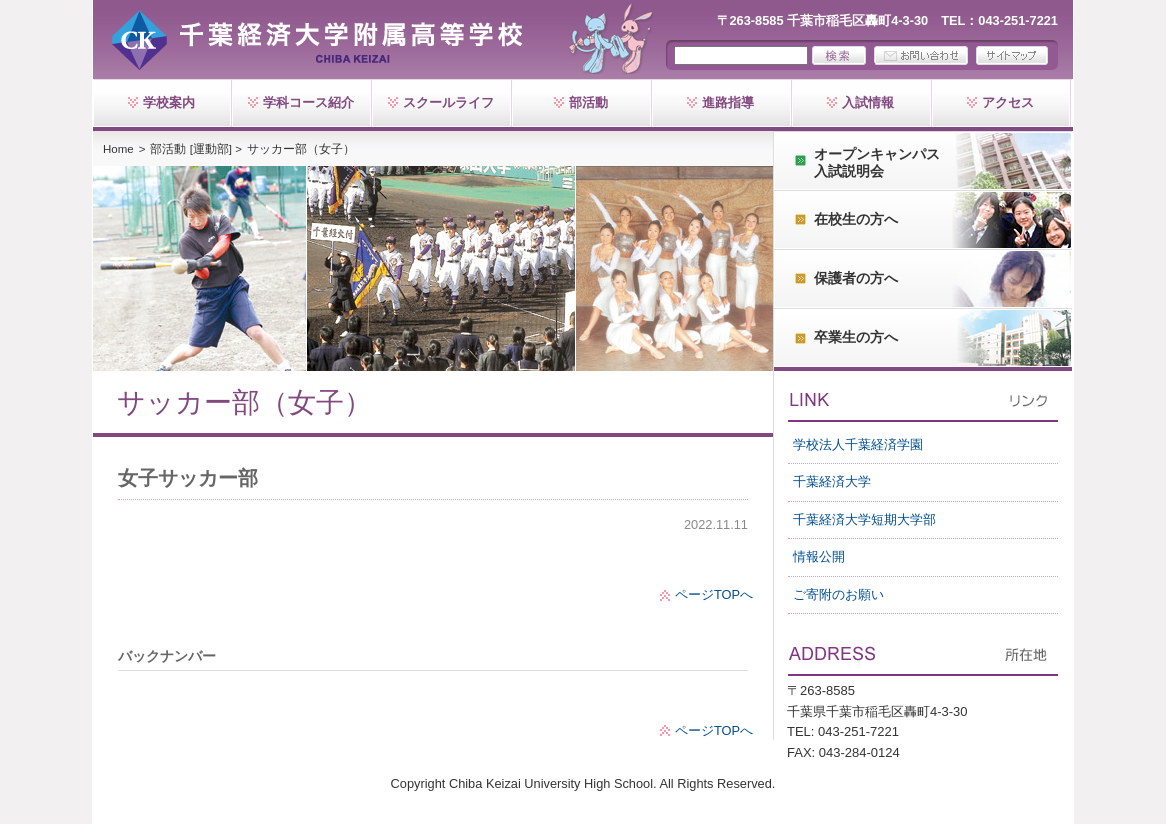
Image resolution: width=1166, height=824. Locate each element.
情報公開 (819, 556)
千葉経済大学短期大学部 (864, 519)
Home (118, 149)
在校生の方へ (856, 219)
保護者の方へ (856, 278)
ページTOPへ (714, 594)
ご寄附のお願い (838, 594)
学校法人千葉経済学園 (858, 444)
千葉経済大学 (832, 481)
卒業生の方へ (856, 337)
